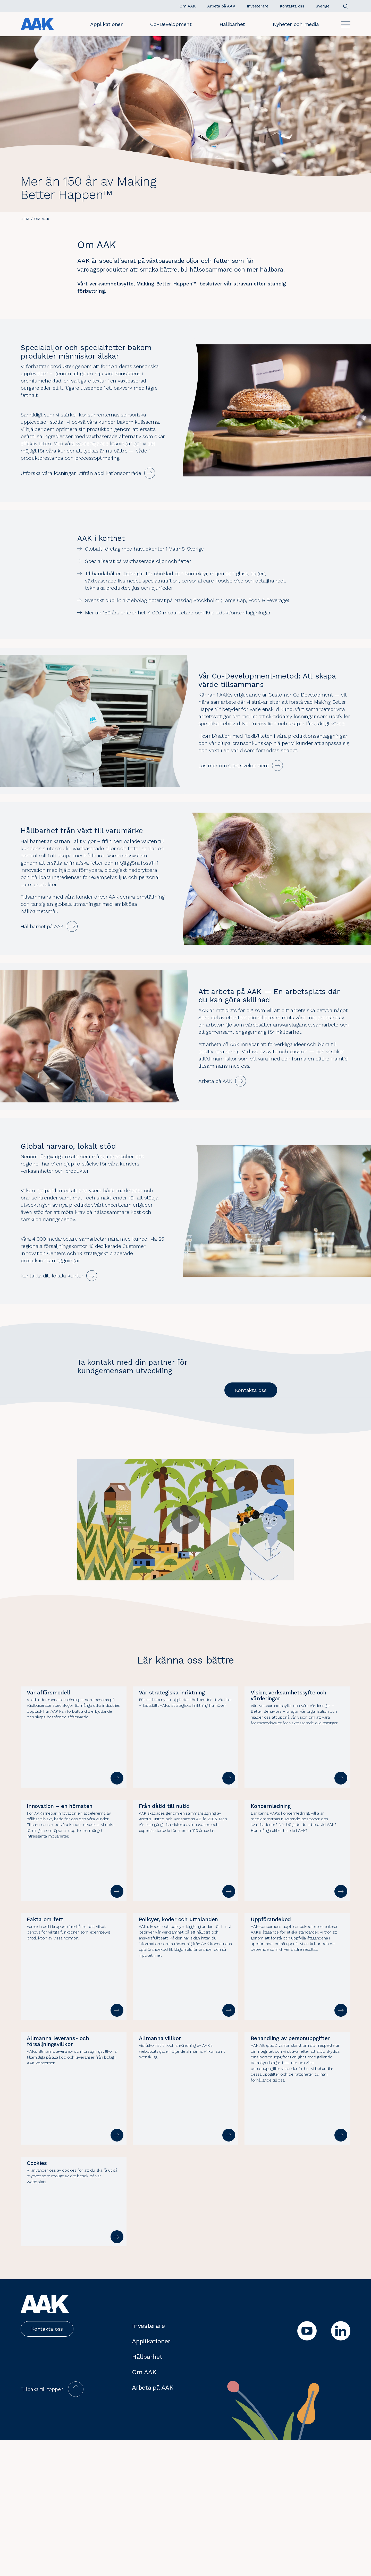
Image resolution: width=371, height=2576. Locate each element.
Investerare (148, 2461)
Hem (25, 219)
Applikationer (106, 24)
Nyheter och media (296, 24)
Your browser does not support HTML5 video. (185, 1520)
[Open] (345, 24)
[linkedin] (340, 2466)
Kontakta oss (251, 1390)
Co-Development (171, 24)
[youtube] (307, 2466)
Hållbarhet (232, 24)
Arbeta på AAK (152, 2523)
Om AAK (144, 2508)
